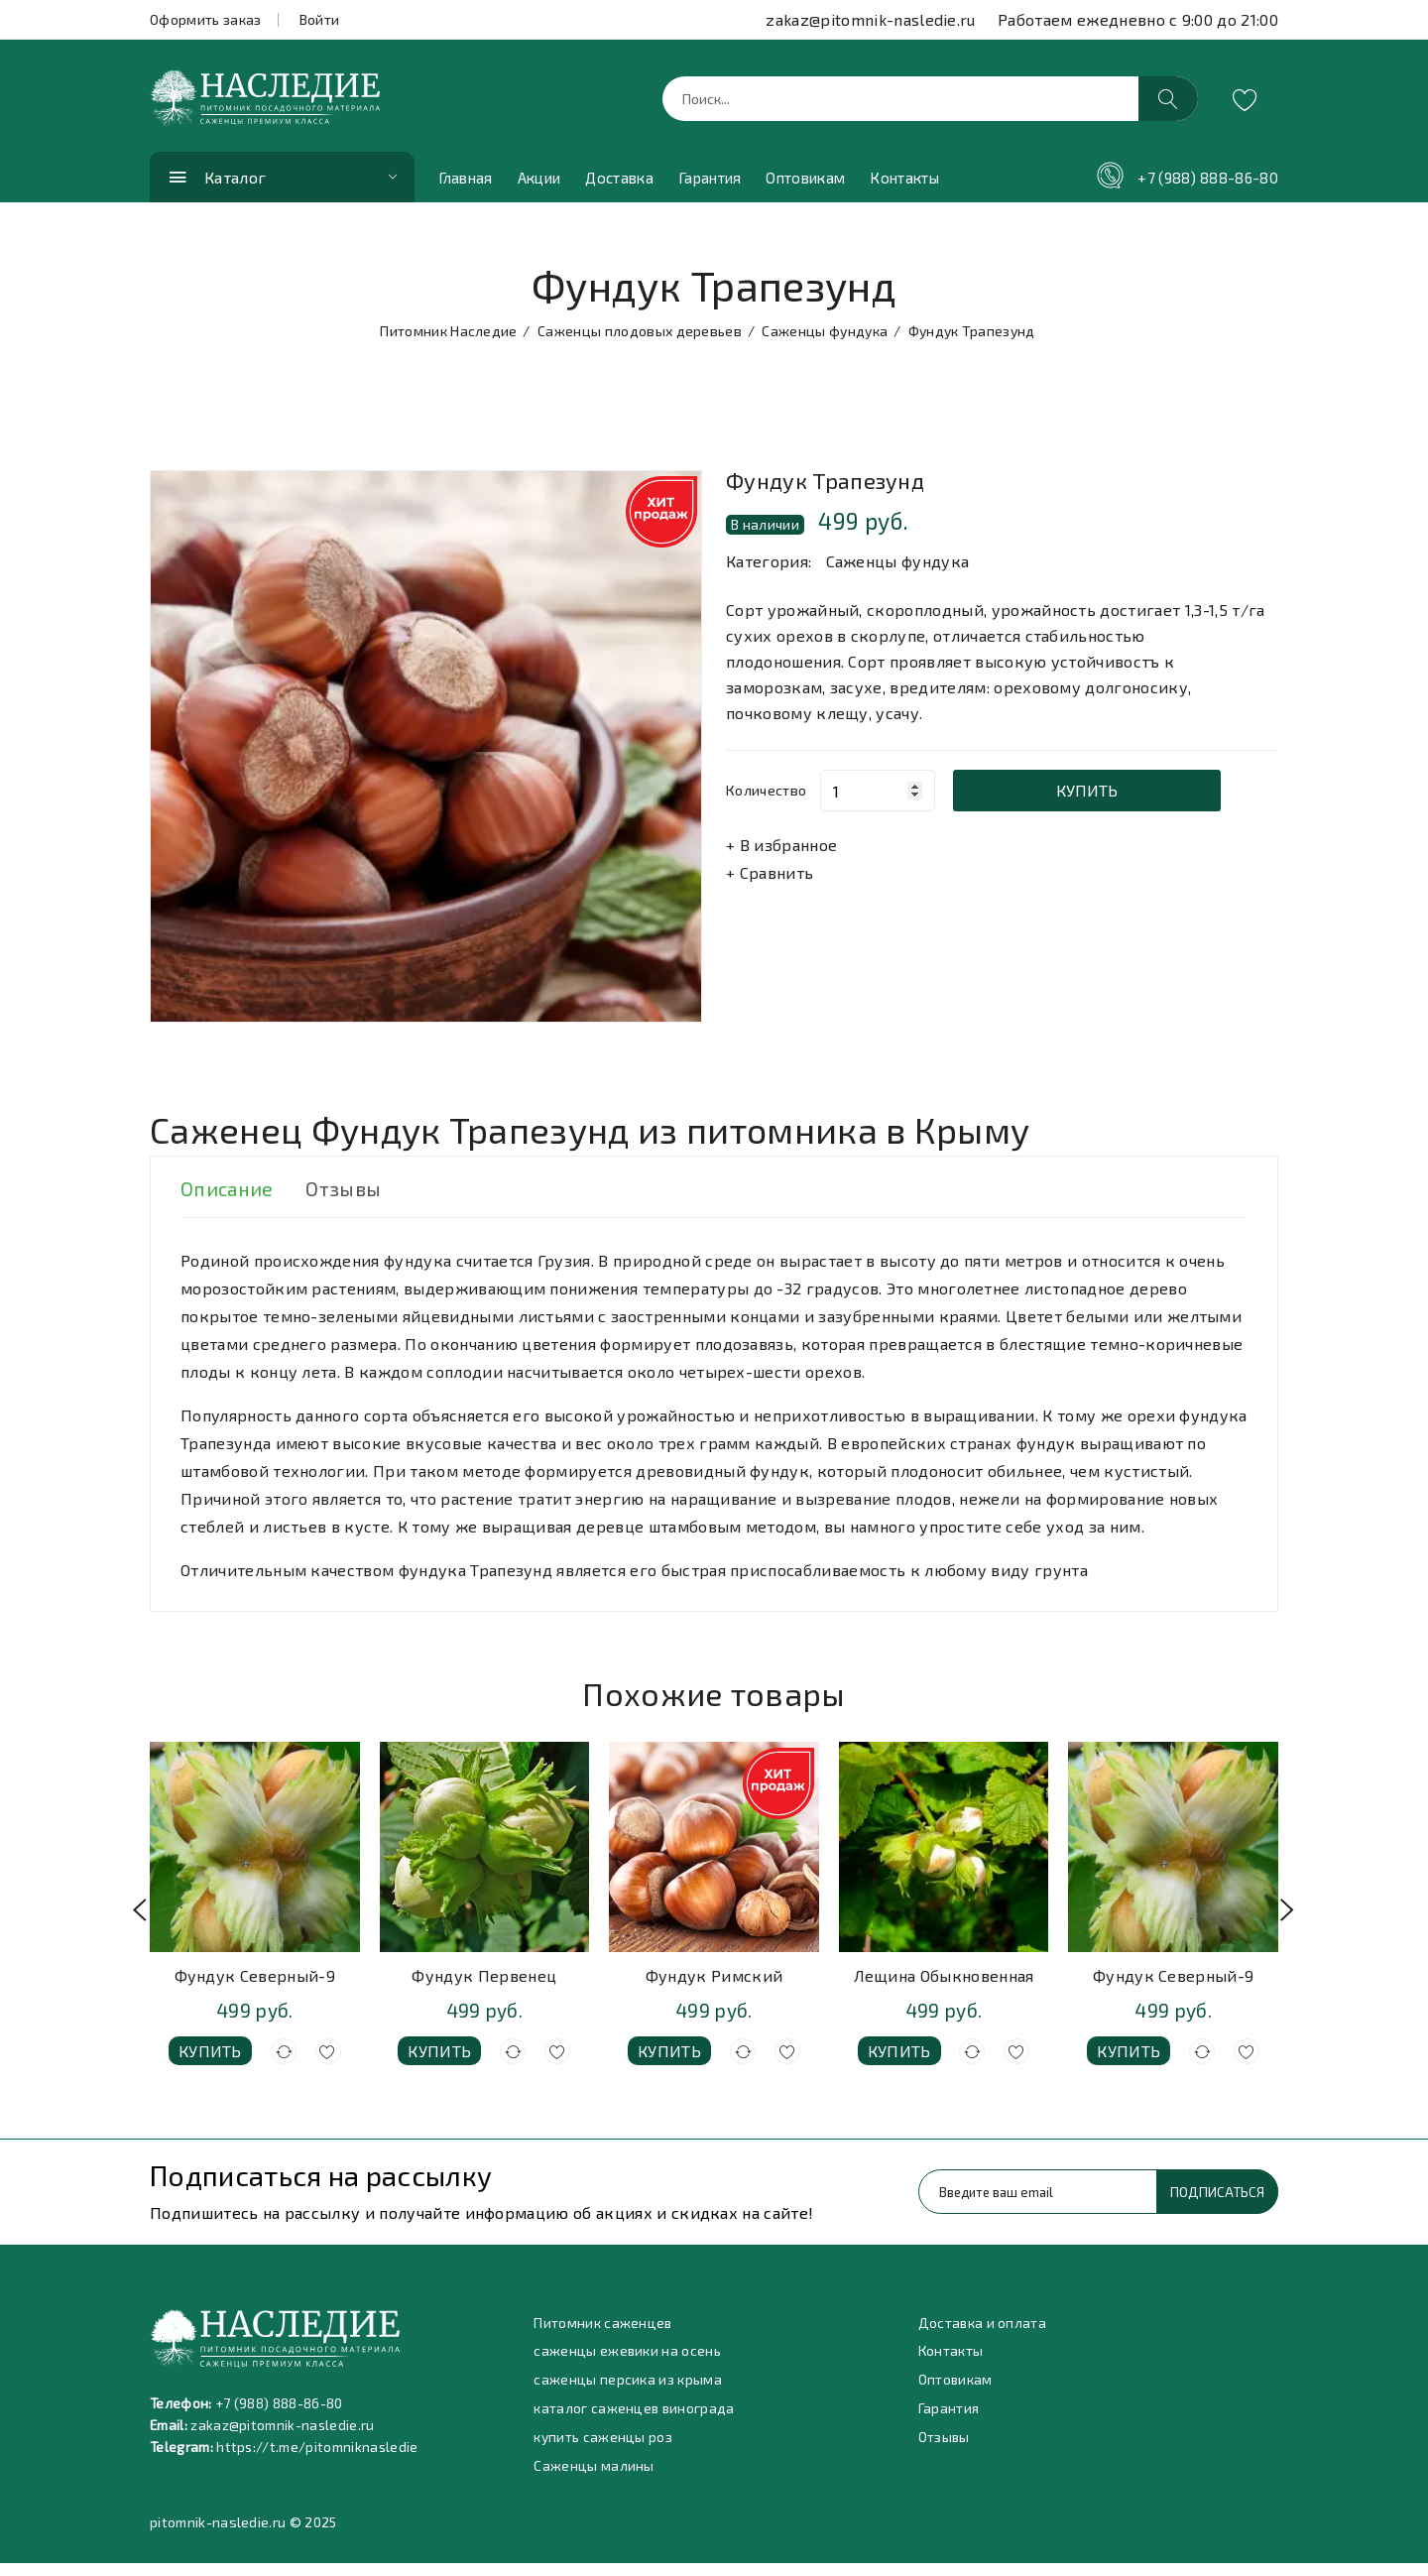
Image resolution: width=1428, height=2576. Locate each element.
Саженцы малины (594, 2478)
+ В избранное (781, 850)
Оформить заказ (205, 19)
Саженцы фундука (825, 336)
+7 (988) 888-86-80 (1207, 183)
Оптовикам (805, 183)
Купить (1103, 796)
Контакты (904, 183)
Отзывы (944, 2448)
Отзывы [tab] (348, 1195)
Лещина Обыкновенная (944, 1981)
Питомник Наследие (448, 336)
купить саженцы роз (603, 2448)
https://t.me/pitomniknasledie (318, 2452)
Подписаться (1215, 2197)
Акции (539, 183)
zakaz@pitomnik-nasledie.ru (870, 19)
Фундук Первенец (484, 1981)
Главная (465, 183)
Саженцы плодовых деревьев (639, 336)
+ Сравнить (769, 878)
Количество (766, 796)
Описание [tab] (228, 1195)
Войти (319, 19)
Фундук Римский (714, 1981)
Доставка (619, 183)
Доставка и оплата (982, 2329)
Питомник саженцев (603, 2329)
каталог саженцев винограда (635, 2418)
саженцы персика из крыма (628, 2389)
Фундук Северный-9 (255, 1981)
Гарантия (710, 183)
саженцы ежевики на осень (628, 2359)
